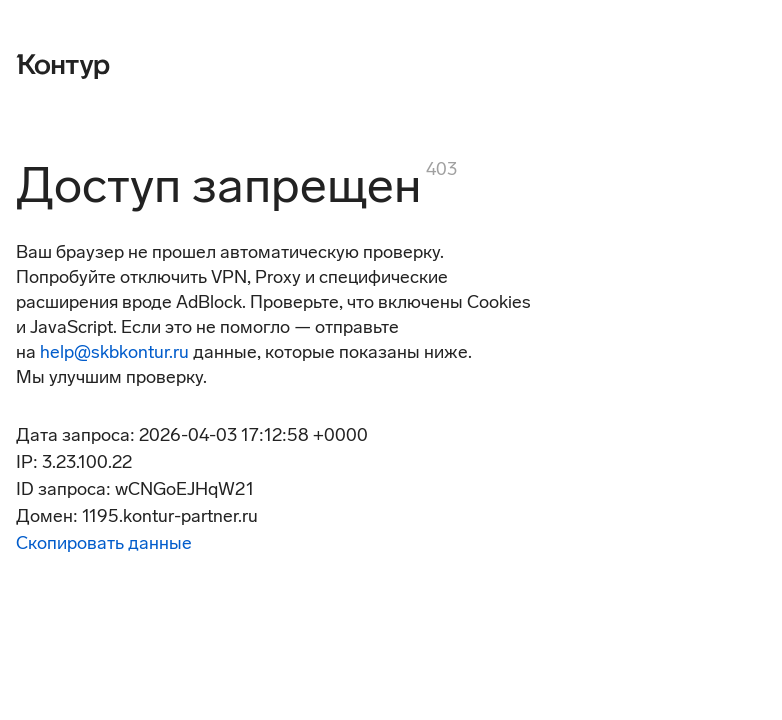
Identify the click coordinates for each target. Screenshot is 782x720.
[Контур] (63, 64)
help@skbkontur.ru (114, 352)
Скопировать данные (104, 543)
